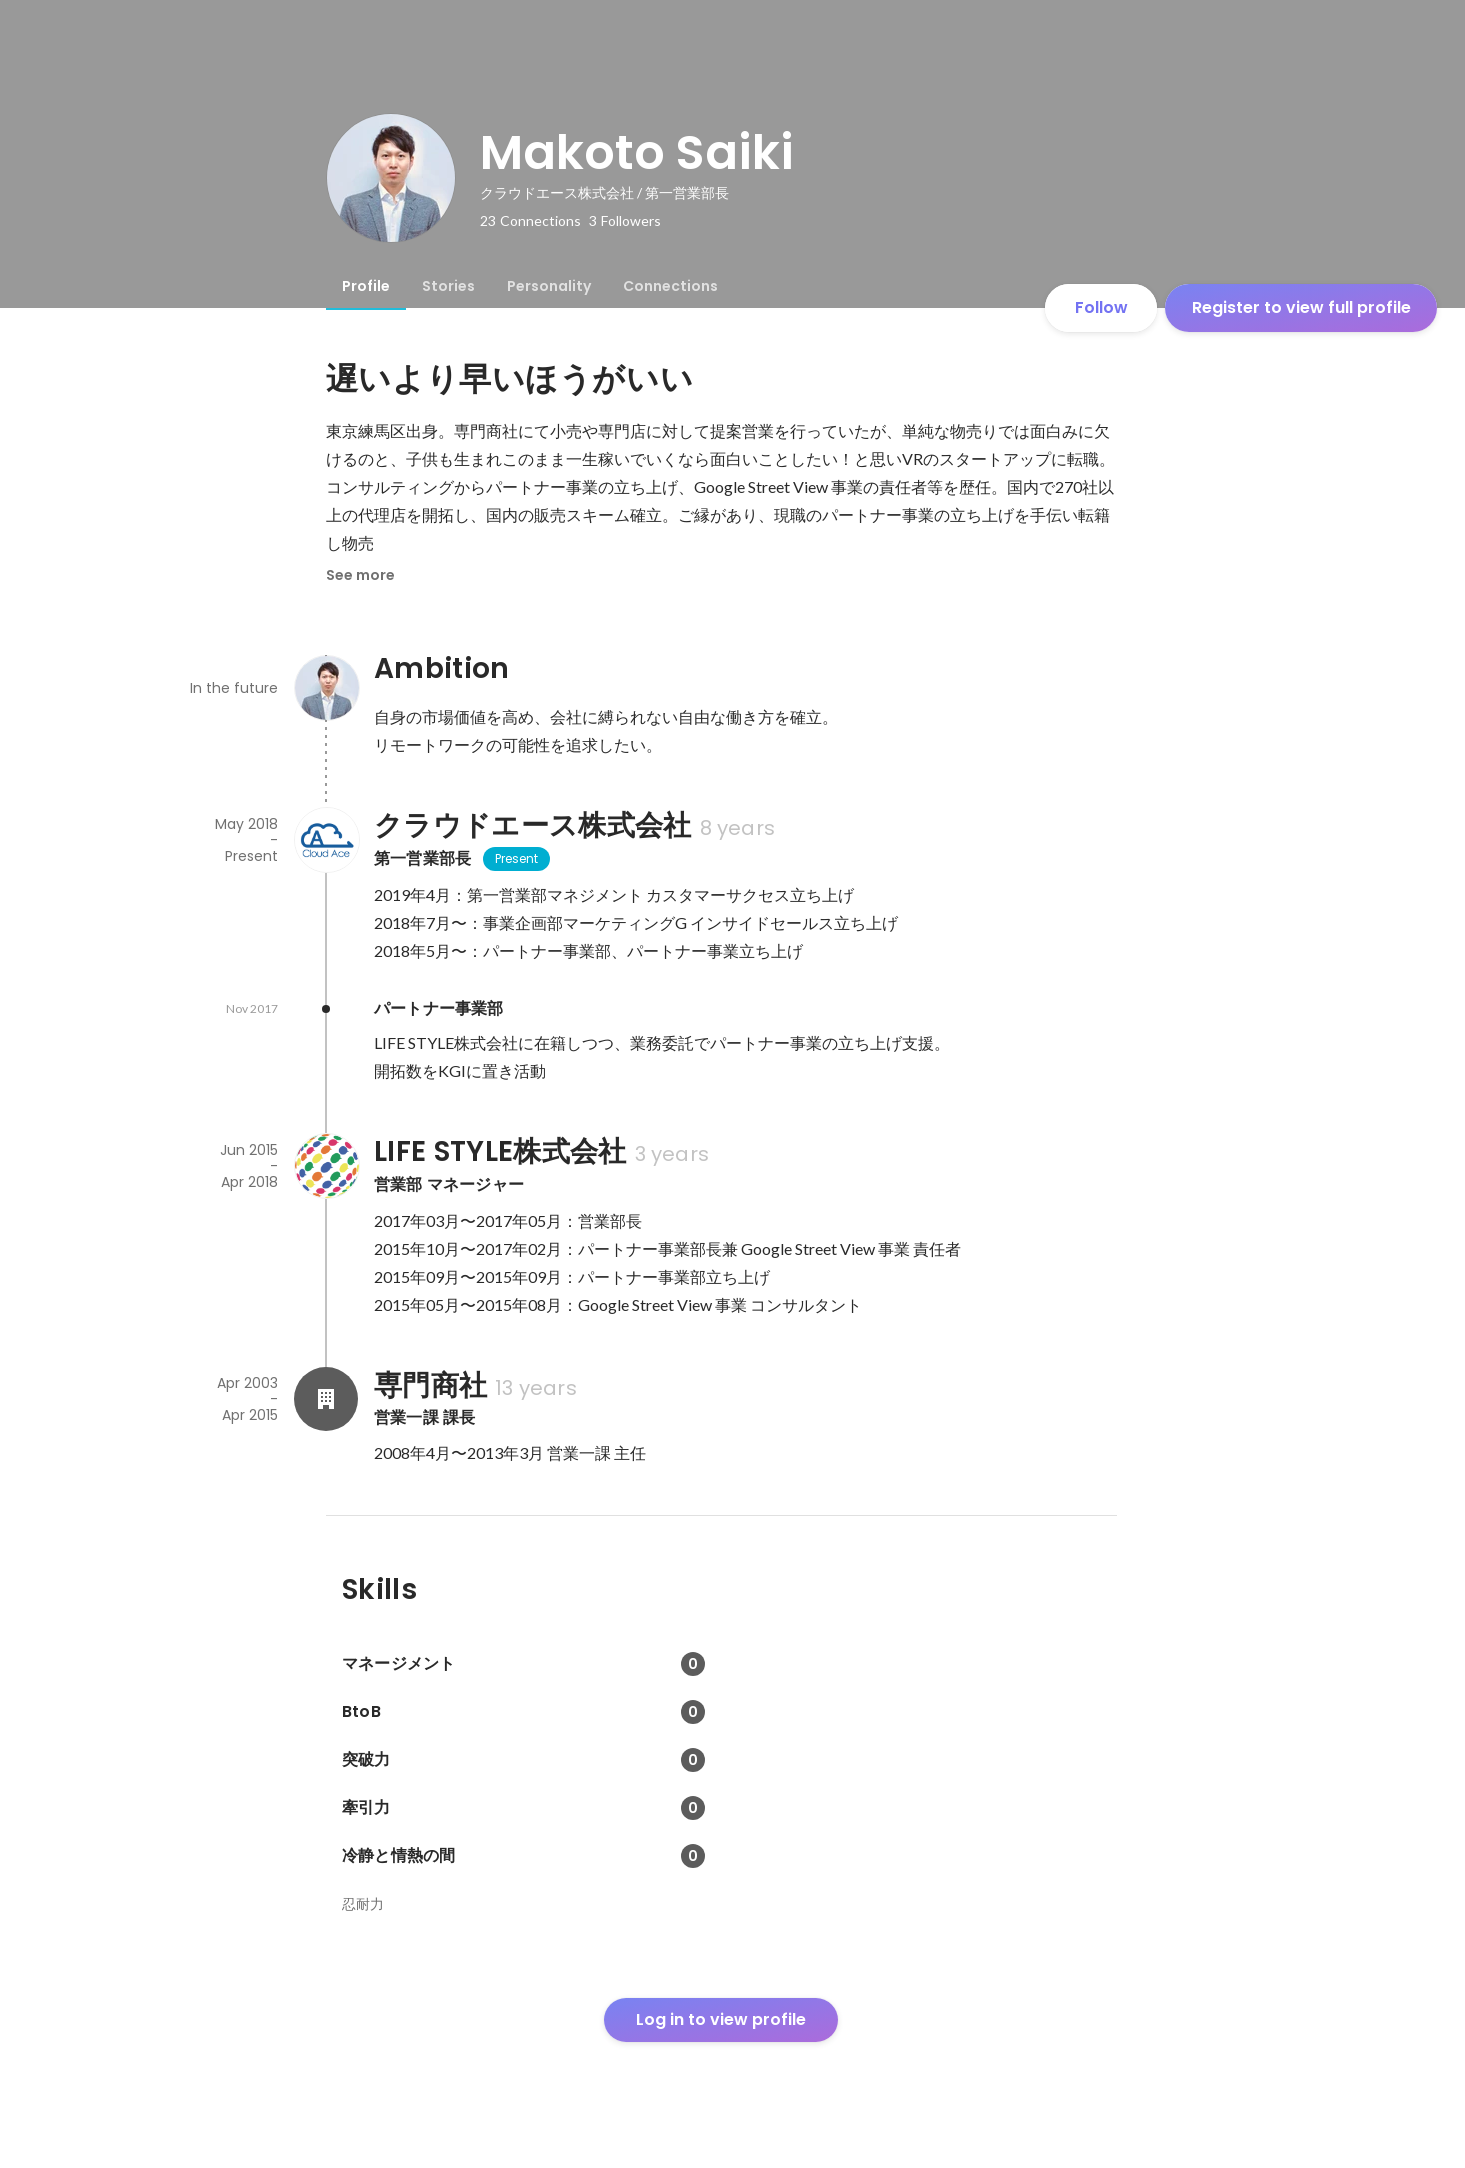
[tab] (366, 286)
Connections (670, 286)
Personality (549, 286)
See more (360, 575)
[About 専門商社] (326, 1399)
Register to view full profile (1301, 307)
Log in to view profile (721, 2019)
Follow (1101, 307)
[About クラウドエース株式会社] (326, 840)
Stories (448, 286)
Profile (366, 286)
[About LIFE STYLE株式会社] (326, 1166)
